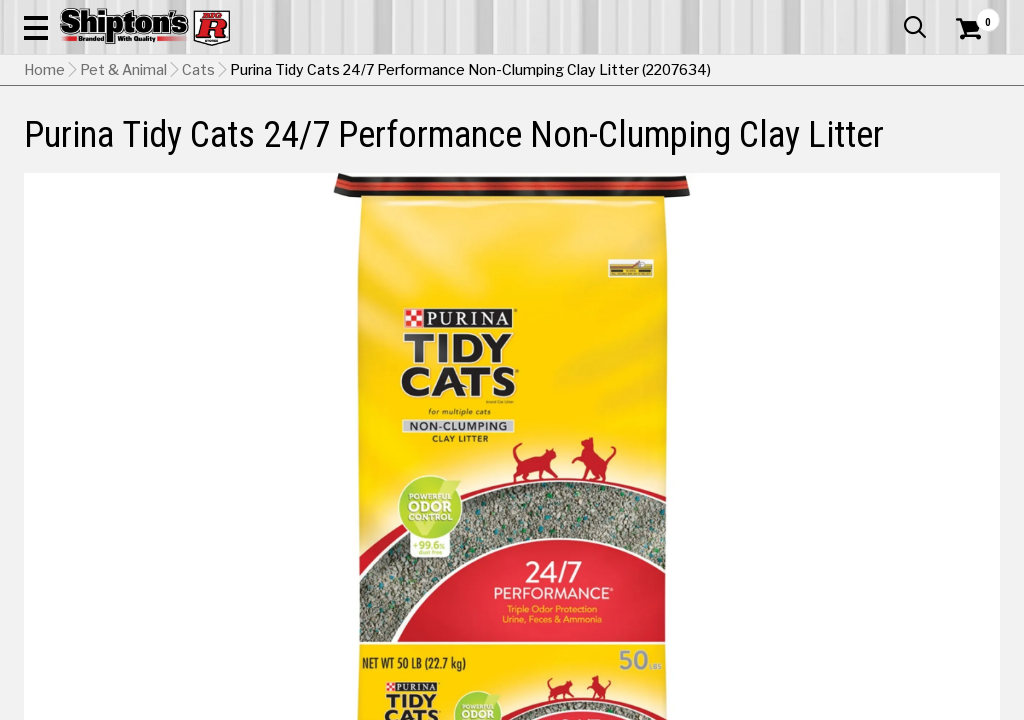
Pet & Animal (788, 146)
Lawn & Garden (690, 146)
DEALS (973, 146)
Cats (198, 195)
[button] (564, 72)
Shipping (636, 592)
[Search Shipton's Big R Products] (463, 72)
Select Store (859, 592)
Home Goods (456, 146)
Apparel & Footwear (85, 146)
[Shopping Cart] (966, 72)
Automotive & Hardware (233, 146)
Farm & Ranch (361, 146)
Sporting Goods (886, 146)
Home (44, 195)
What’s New (888, 15)
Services (972, 15)
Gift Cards (800, 15)
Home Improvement (570, 146)
